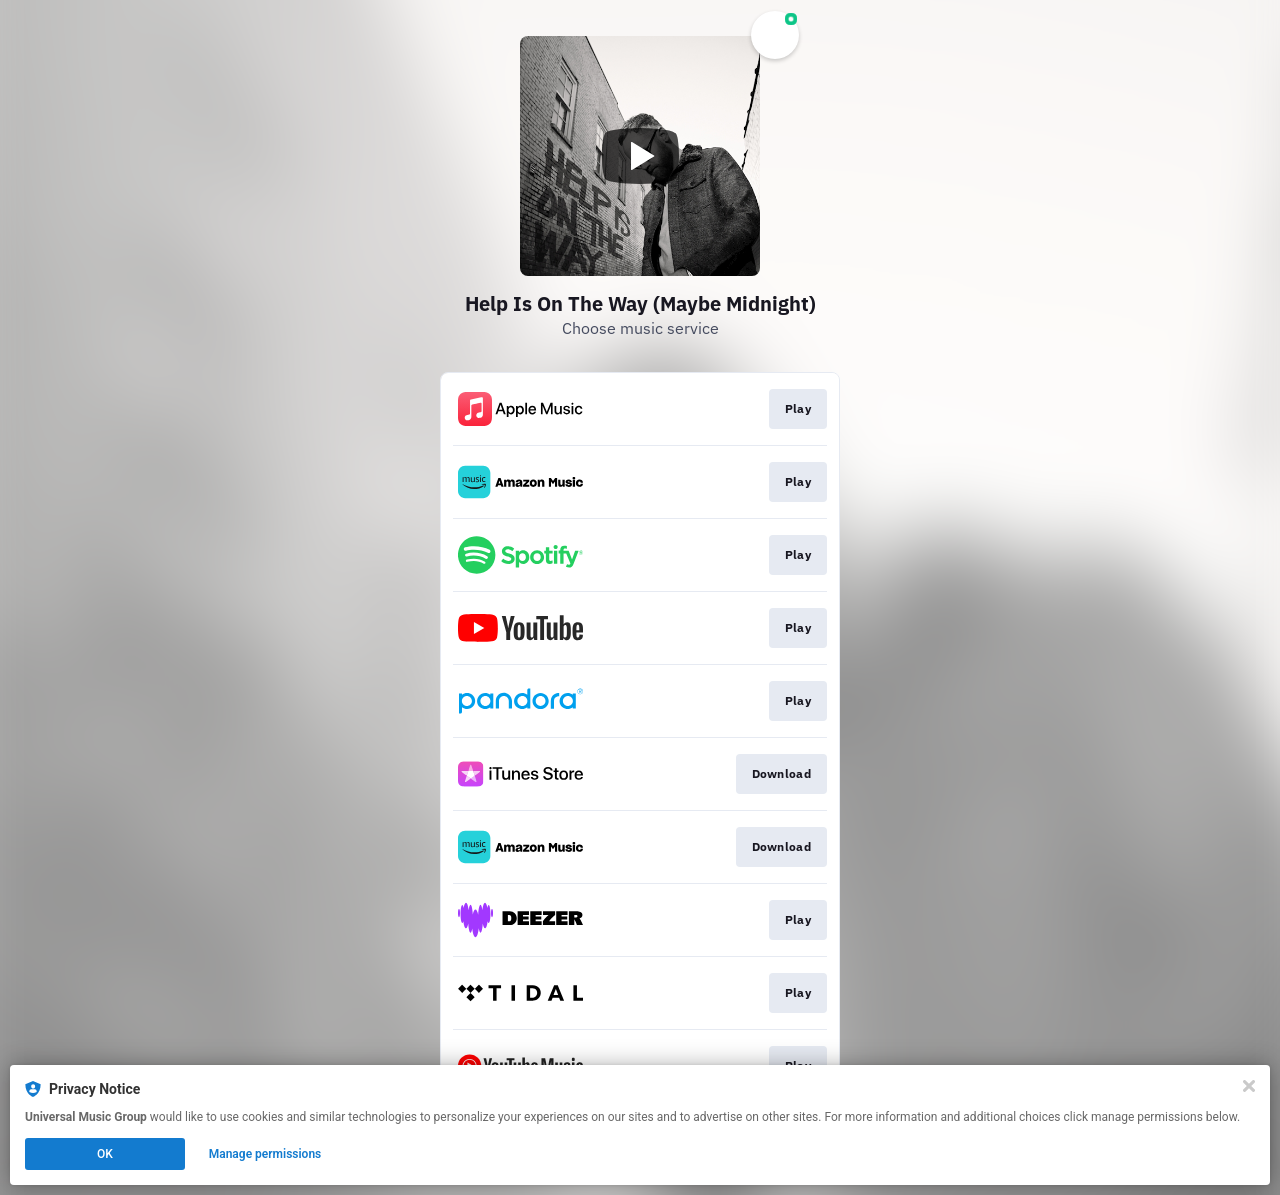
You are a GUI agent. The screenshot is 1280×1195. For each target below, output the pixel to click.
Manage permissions (265, 1154)
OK (105, 1154)
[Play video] (640, 156)
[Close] (1249, 1086)
